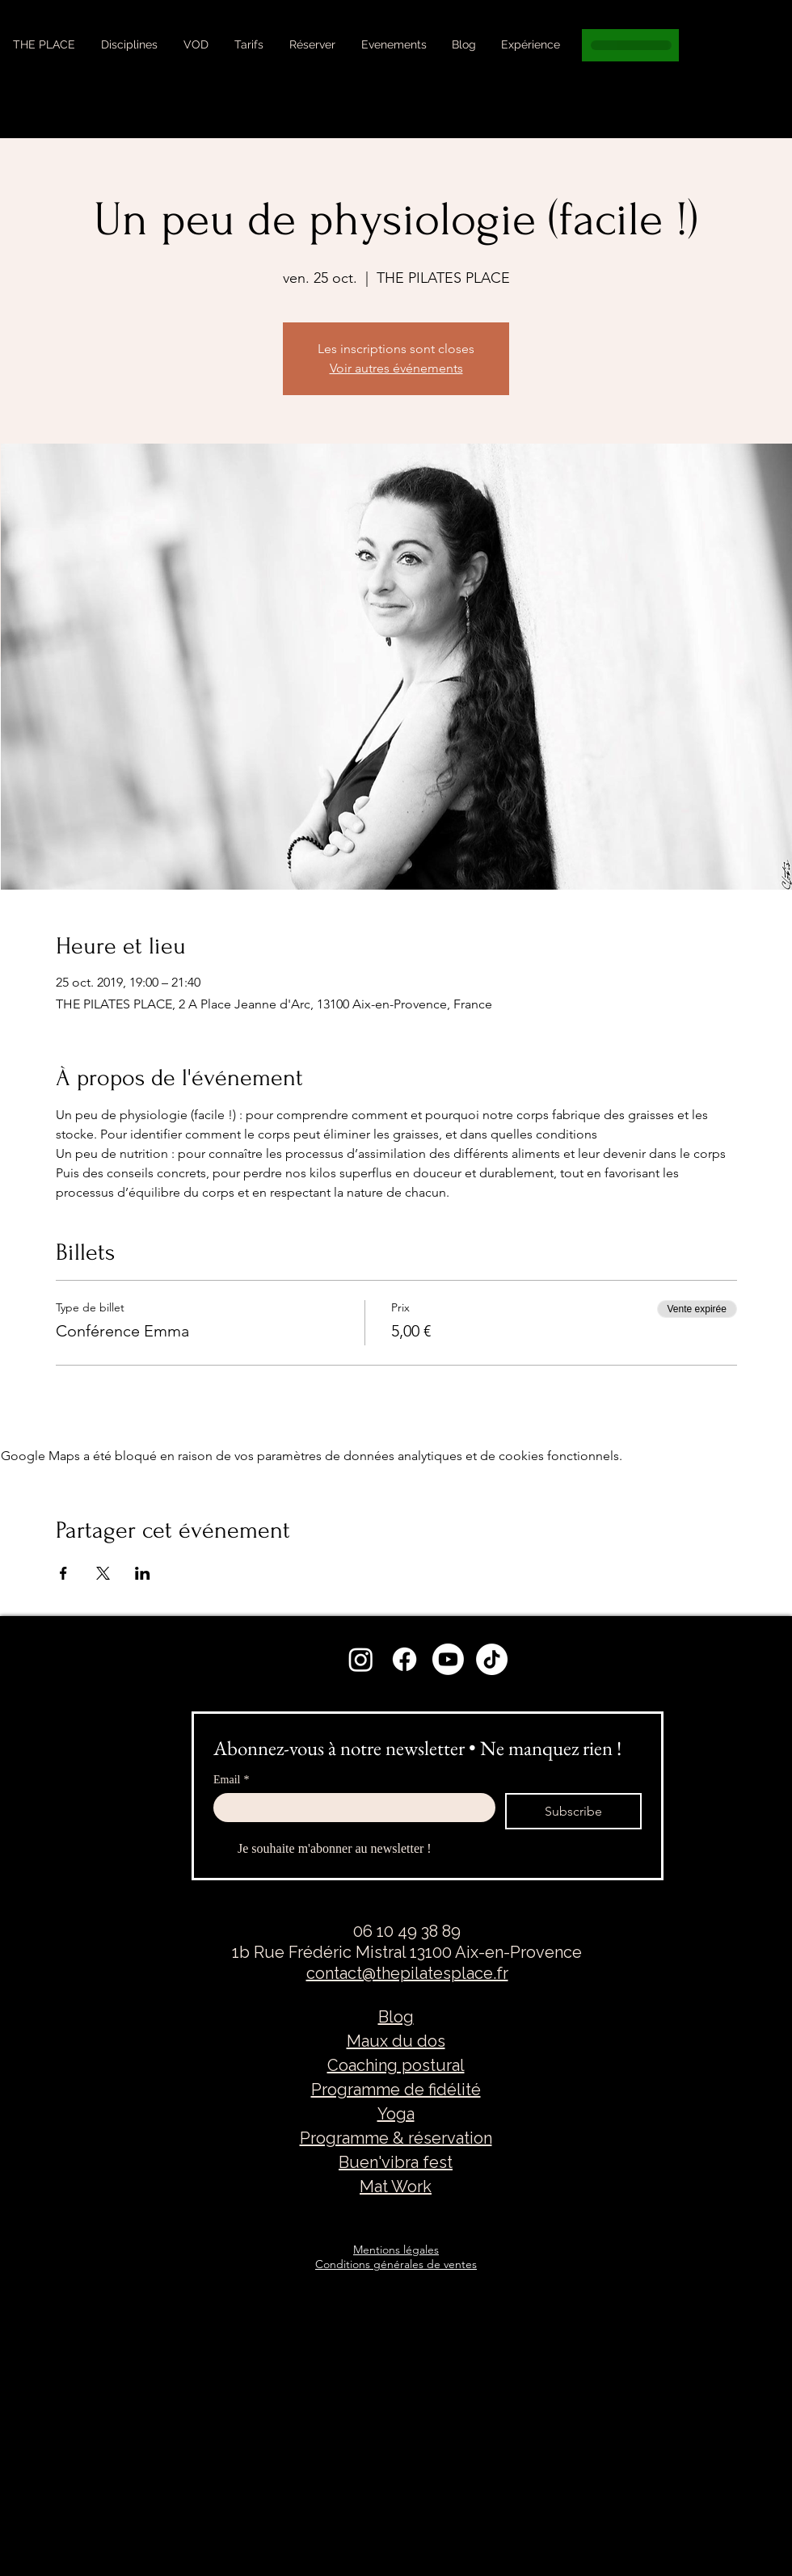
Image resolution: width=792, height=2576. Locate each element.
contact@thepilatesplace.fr (407, 1973)
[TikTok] (492, 1659)
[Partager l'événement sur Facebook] (63, 1573)
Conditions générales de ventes (396, 2264)
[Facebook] (404, 1659)
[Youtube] (448, 1659)
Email (231, 1780)
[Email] (349, 1807)
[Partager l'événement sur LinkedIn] (142, 1573)
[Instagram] (361, 1659)
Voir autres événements (396, 368)
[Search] (775, 69)
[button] (129, 44)
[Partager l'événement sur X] (103, 1573)
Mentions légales (396, 2249)
